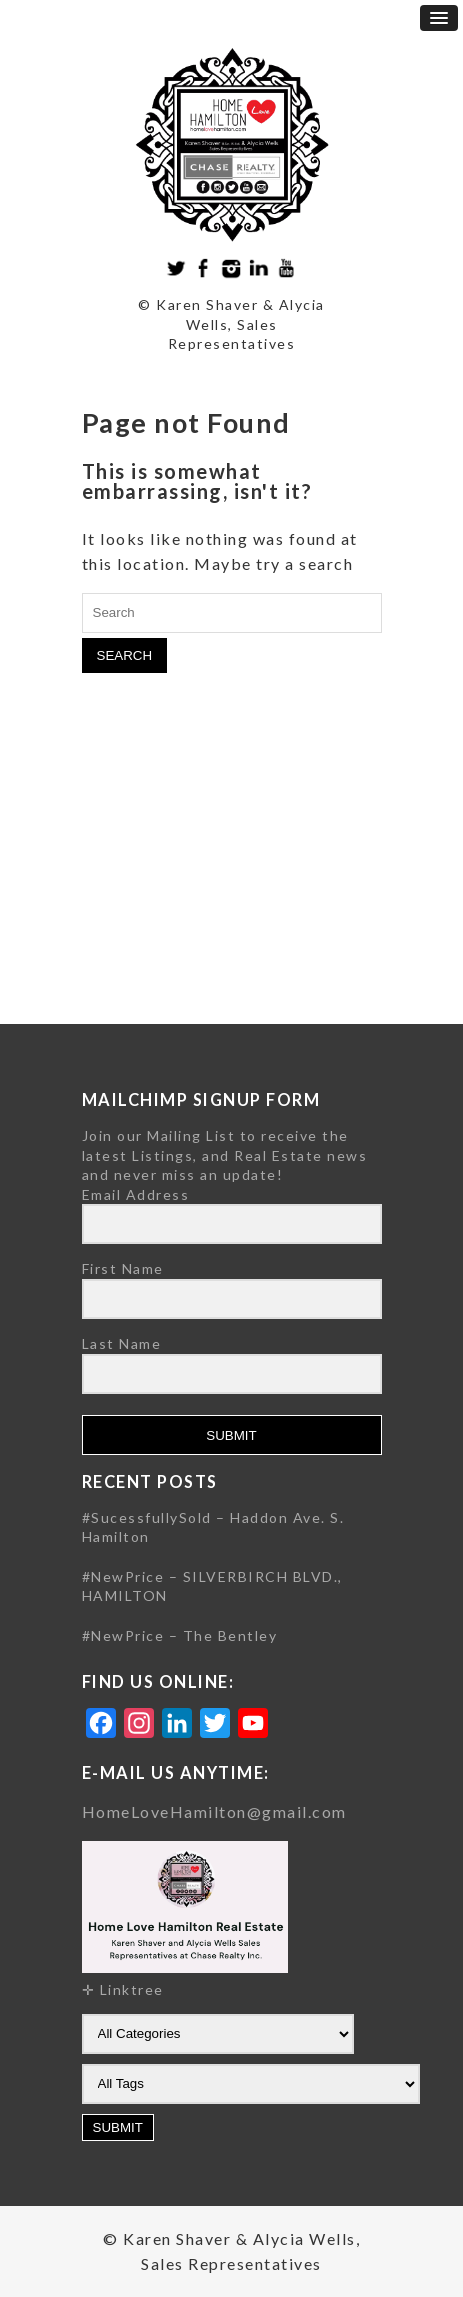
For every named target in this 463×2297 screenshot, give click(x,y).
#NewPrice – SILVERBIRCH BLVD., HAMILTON (212, 1586)
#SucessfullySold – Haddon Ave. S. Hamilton (213, 1527)
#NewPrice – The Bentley (180, 1635)
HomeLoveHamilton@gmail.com (214, 1811)
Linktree (132, 1989)
